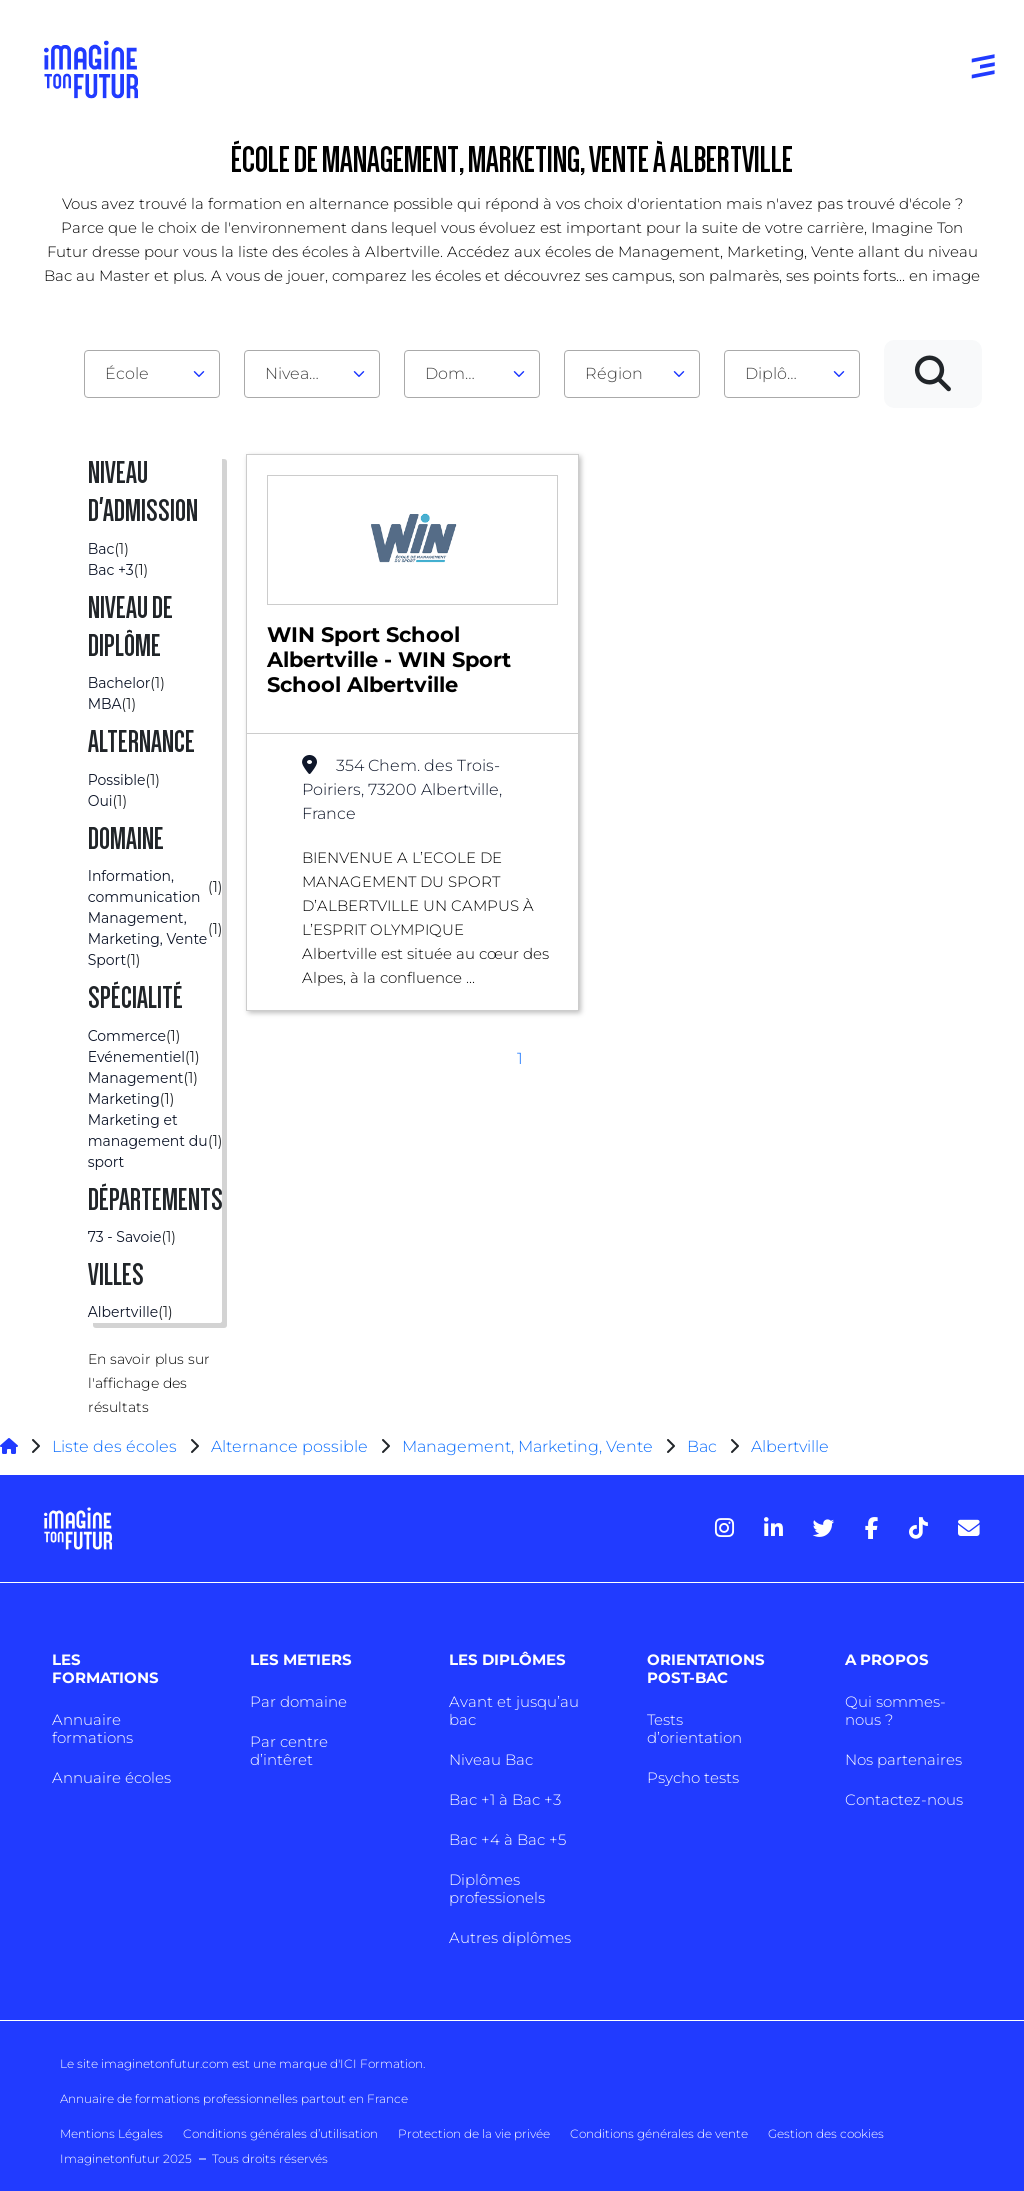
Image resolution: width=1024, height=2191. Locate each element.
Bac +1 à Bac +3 (505, 1799)
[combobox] (152, 374)
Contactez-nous (904, 1799)
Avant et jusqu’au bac (514, 1710)
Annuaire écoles (111, 1777)
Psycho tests (693, 1777)
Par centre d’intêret (289, 1750)
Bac (702, 1446)
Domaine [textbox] (462, 373)
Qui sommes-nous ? (895, 1710)
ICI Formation (381, 2063)
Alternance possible (289, 1446)
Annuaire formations (92, 1728)
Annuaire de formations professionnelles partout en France (234, 2098)
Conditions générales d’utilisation (280, 2133)
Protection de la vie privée (474, 2133)
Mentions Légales (111, 2133)
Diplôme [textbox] (779, 373)
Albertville (790, 1446)
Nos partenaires (903, 1759)
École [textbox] (127, 373)
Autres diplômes (510, 1937)
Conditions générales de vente (659, 2133)
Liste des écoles (114, 1446)
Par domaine (298, 1701)
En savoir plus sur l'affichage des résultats (149, 1383)
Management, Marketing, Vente (527, 1446)
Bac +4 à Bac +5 (507, 1839)
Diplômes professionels (497, 1888)
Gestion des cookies (826, 2133)
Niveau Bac (491, 1759)
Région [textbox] (614, 373)
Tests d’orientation (694, 1728)
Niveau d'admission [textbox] (304, 373)
